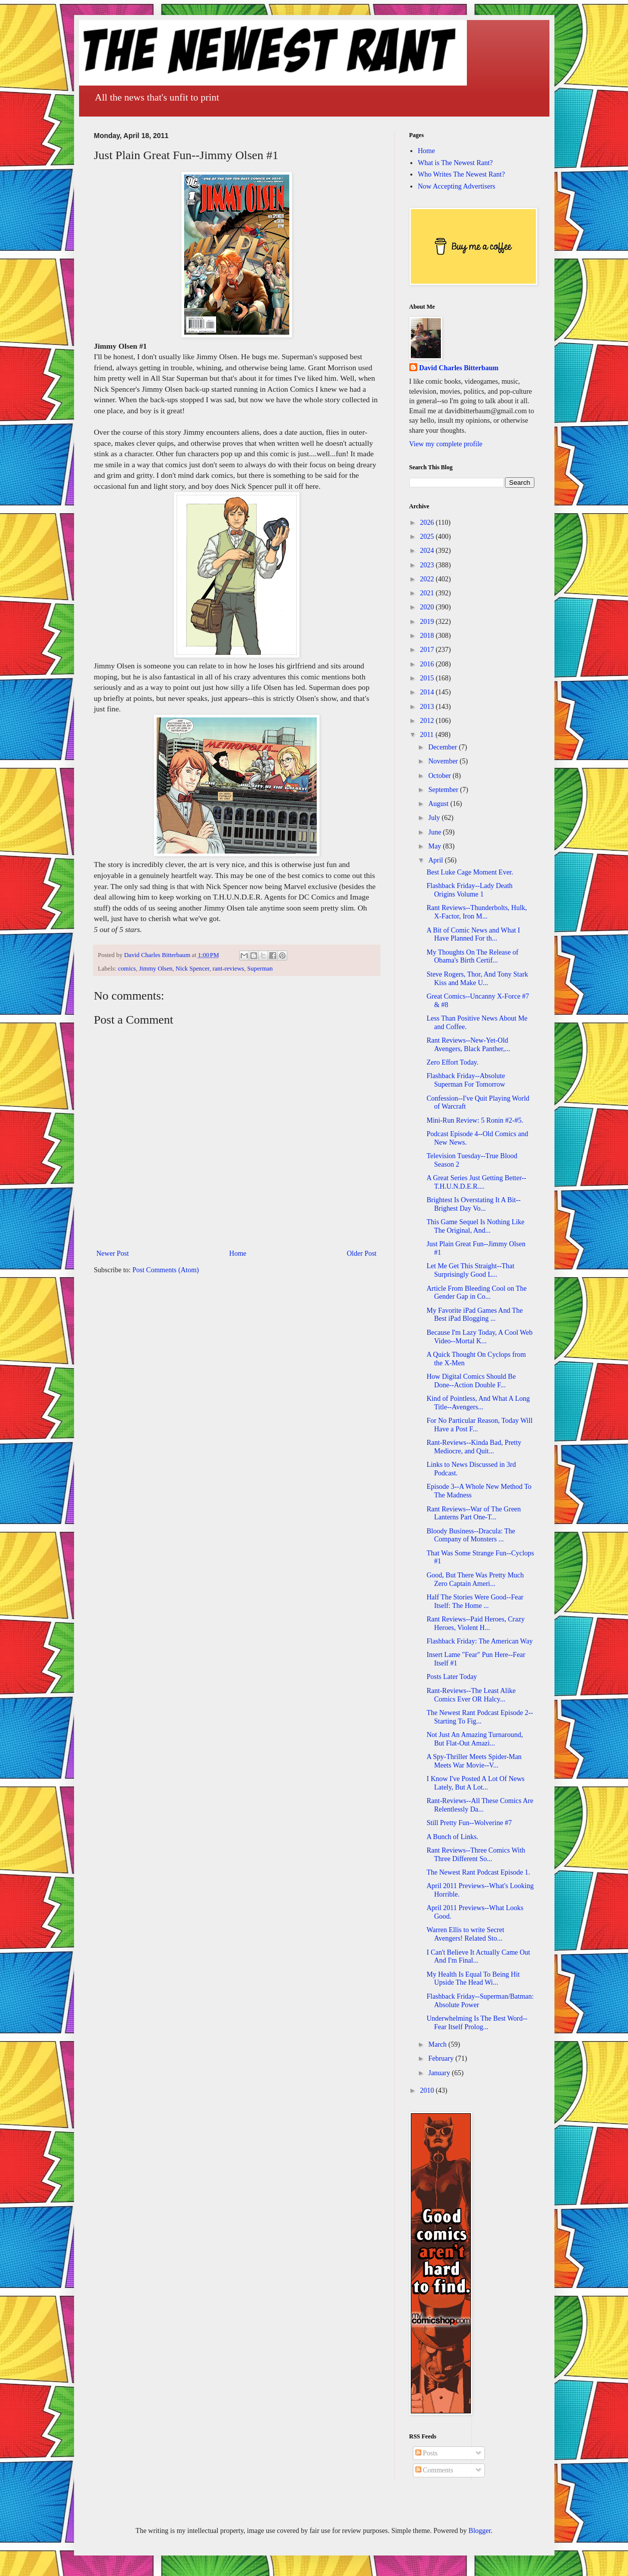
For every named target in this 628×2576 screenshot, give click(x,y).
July (435, 817)
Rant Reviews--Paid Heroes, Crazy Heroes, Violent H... (475, 1623)
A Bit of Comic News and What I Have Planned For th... (473, 935)
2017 (428, 649)
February (441, 2058)
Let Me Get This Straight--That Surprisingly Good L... (470, 1270)
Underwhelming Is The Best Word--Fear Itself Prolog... (476, 2023)
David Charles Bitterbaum (459, 368)
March (438, 2044)
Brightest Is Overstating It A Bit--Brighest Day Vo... (473, 1204)
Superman (260, 968)
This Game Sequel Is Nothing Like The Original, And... (475, 1226)
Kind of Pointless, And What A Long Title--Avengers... (477, 1403)
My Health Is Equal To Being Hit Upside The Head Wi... (472, 1979)
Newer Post (113, 1253)
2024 (428, 550)
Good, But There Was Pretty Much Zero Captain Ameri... (474, 1579)
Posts (426, 2453)
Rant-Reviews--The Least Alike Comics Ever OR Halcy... (470, 1695)
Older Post (362, 1253)
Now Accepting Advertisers (456, 186)
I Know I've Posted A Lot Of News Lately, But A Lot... (475, 1783)
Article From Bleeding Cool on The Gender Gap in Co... (476, 1293)
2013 (428, 706)
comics (127, 968)
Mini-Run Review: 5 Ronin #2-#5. (474, 1120)
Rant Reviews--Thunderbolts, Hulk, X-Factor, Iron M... (476, 912)
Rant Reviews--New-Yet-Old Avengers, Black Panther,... (468, 1045)
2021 (428, 593)
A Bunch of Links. (452, 1837)
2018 (428, 635)
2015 (428, 678)
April (436, 860)
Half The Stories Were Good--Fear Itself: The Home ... (474, 1601)
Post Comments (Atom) (166, 1270)
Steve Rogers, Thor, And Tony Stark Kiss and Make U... (477, 979)
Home (237, 1253)
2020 (428, 607)
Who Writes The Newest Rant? (461, 174)
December (443, 747)
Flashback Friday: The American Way (479, 1641)
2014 (428, 692)
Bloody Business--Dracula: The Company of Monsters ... (470, 1535)
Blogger (479, 2530)
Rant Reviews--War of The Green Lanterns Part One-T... (473, 1513)
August (439, 803)
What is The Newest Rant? (455, 163)
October (440, 775)
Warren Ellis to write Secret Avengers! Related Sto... (465, 1934)
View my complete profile (446, 444)
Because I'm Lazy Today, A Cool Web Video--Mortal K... (479, 1337)
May (435, 846)
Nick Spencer (193, 968)
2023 (428, 565)
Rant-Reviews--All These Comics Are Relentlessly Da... (479, 1805)
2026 (428, 522)
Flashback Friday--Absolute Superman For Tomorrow (465, 1080)
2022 (428, 579)
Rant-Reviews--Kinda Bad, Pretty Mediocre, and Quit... (473, 1447)
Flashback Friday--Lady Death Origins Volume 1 (469, 890)
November (444, 761)
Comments (434, 2470)
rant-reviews (228, 968)
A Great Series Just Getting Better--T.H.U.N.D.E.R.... (476, 1182)
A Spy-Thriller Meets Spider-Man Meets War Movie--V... (473, 1761)
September (444, 789)
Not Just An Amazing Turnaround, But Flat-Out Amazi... (474, 1739)
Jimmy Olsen (156, 968)
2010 (428, 2090)
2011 (427, 734)
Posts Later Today (451, 1676)
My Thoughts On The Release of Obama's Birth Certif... (472, 957)
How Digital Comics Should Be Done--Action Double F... (470, 1381)
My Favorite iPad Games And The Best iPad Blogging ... (474, 1315)
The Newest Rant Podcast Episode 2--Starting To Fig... (479, 1717)
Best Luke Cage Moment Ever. (469, 872)
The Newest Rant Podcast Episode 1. (478, 1872)
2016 (428, 664)
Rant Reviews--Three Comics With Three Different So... (475, 1855)
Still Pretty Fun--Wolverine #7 (468, 1823)
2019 (428, 621)
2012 (428, 720)
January (440, 2073)
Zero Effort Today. (452, 1062)
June (435, 832)
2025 (428, 536)
